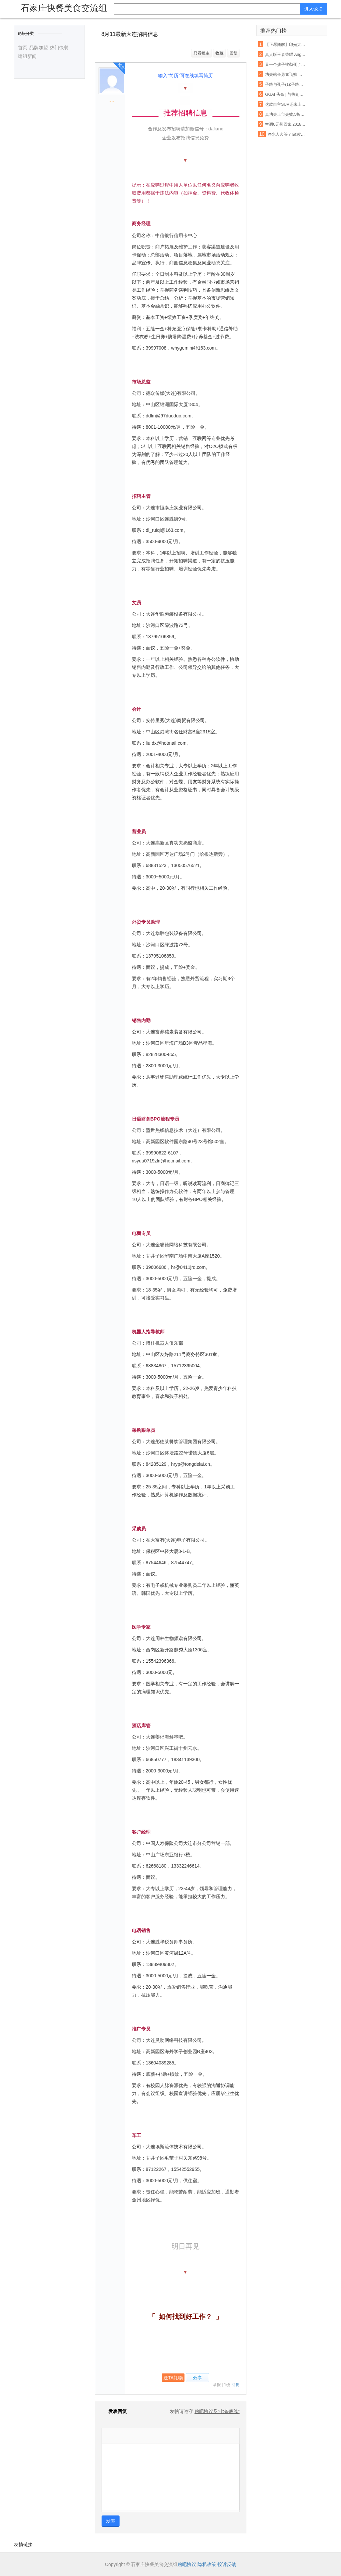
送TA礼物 (173, 2377)
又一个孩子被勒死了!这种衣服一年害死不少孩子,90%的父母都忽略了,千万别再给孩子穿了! (285, 64)
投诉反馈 (226, 2564)
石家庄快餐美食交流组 (64, 8)
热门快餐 (59, 47)
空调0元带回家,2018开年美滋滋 (285, 124)
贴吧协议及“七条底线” (216, 2411)
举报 (217, 2384)
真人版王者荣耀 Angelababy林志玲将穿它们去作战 (285, 54)
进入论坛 (313, 9)
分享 (197, 2377)
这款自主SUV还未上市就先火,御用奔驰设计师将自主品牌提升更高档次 (285, 104)
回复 (233, 53)
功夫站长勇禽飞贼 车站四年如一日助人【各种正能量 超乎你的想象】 (285, 74)
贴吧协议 (186, 2564)
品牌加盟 (38, 47)
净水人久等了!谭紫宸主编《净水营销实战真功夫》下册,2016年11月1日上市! (288, 134)
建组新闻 (27, 56)
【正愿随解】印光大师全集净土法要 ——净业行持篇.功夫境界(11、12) (285, 44)
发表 (110, 2521)
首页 (22, 47)
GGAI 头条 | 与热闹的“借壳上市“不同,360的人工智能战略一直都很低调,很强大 (285, 94)
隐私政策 (206, 2564)
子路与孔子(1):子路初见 (285, 84)
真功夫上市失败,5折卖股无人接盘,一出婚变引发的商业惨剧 (285, 114)
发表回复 (114, 2411)
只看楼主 (201, 53)
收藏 (219, 53)
